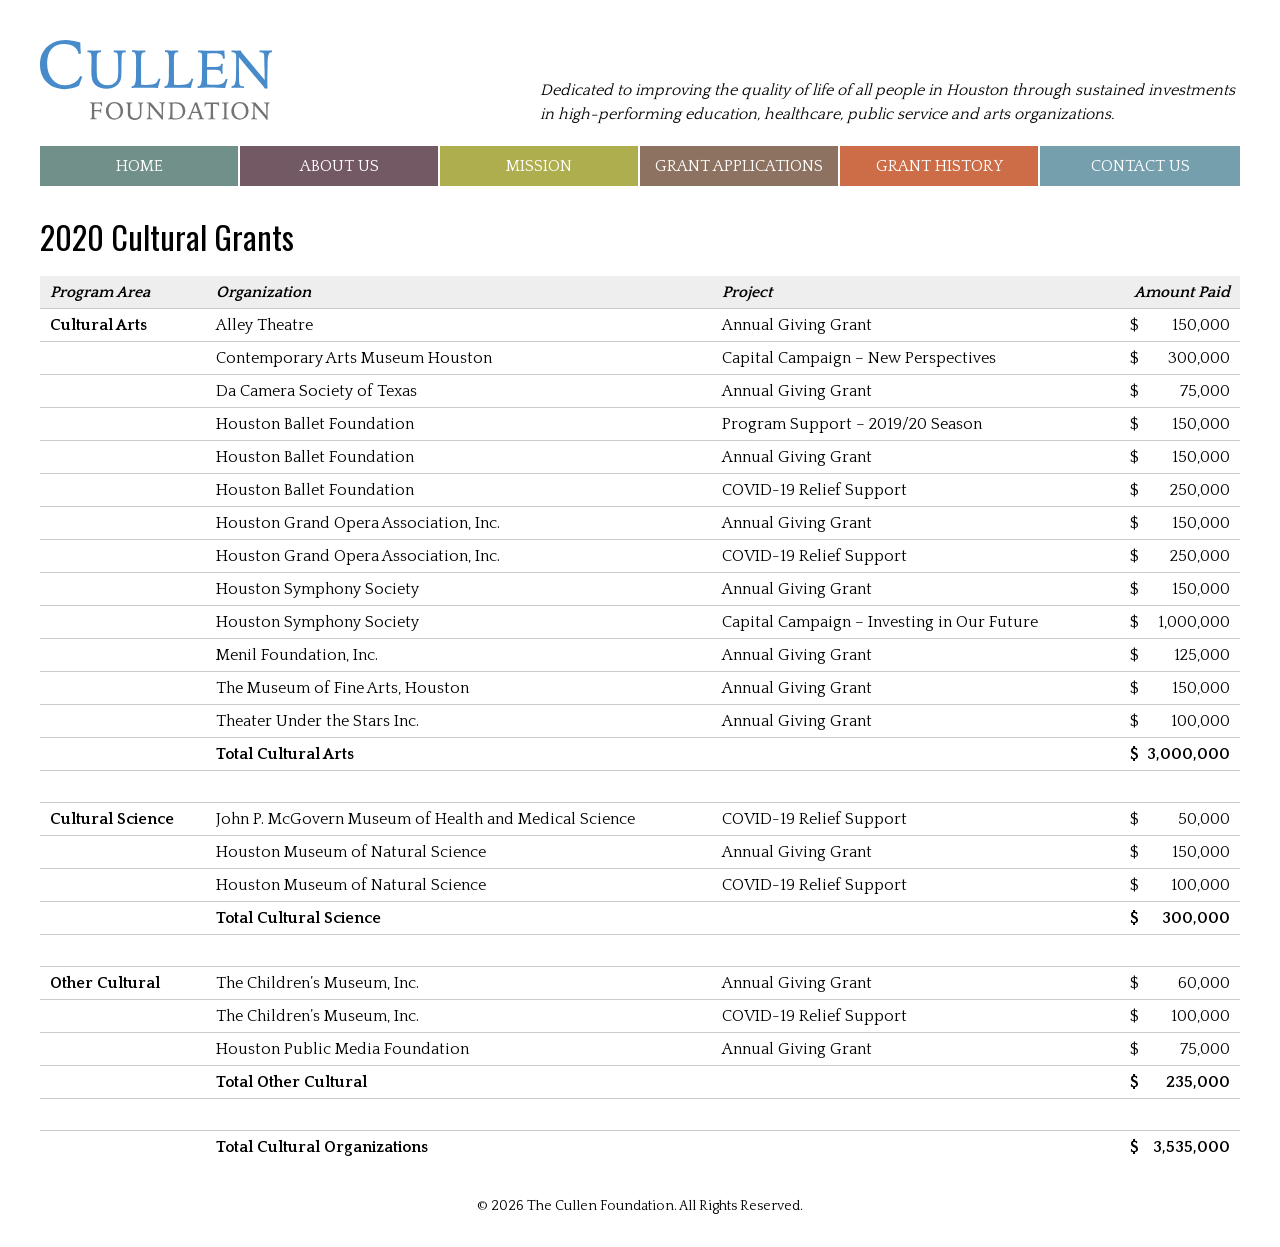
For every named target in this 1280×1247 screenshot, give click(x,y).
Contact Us (1140, 166)
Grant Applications (739, 166)
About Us (339, 166)
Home (139, 166)
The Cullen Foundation (156, 80)
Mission (539, 166)
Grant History (939, 166)
